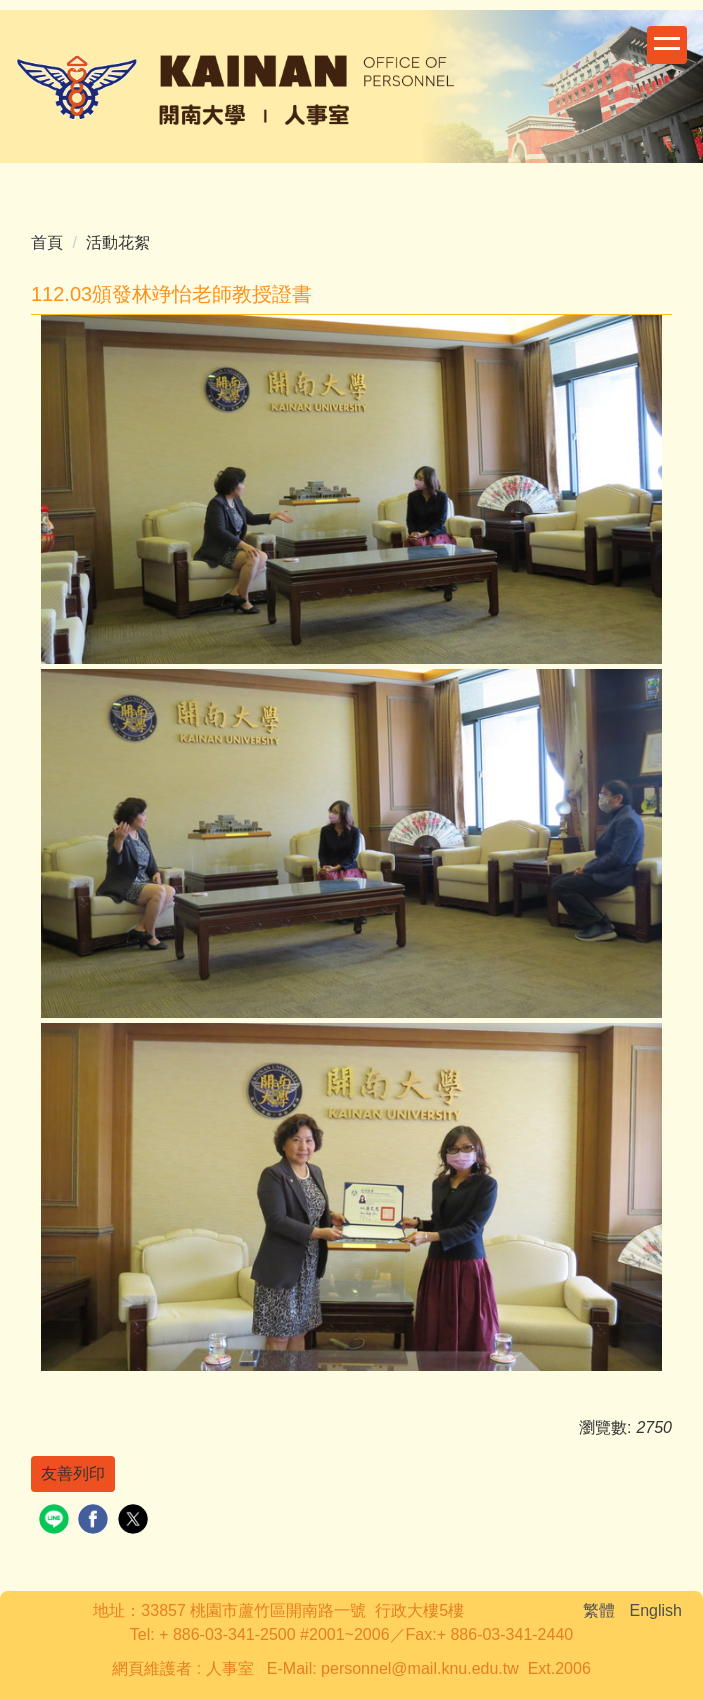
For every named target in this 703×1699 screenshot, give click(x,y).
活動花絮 (118, 242)
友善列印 (73, 1473)
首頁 (47, 242)
